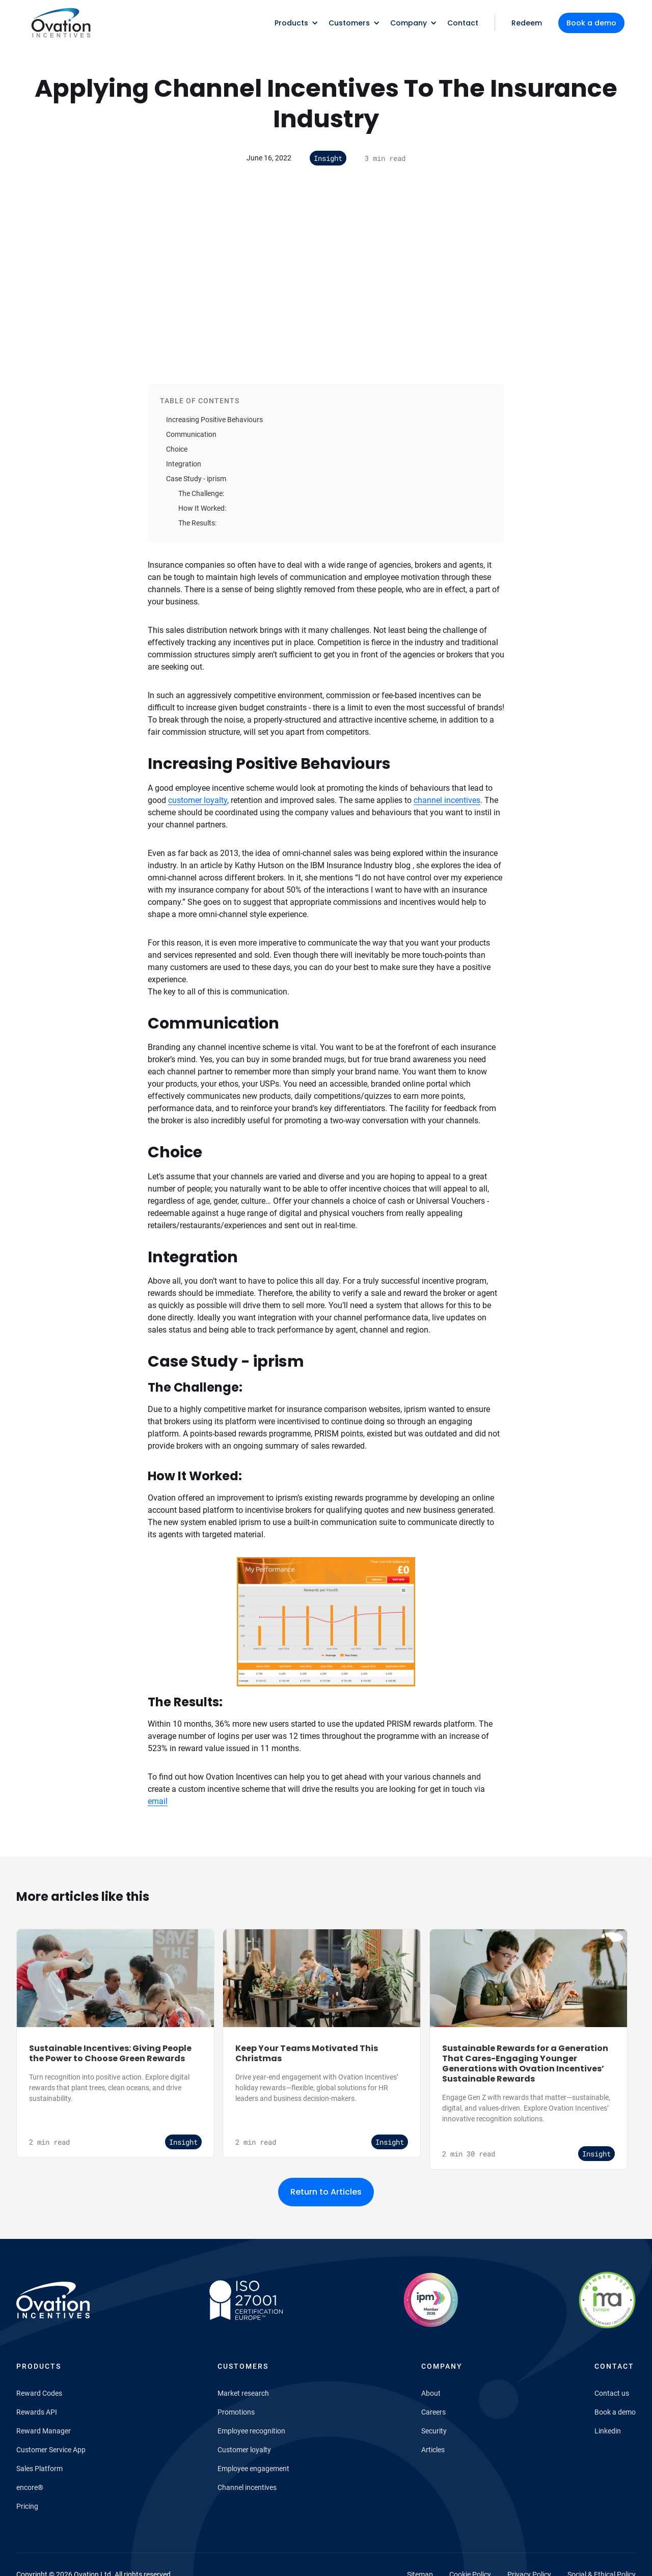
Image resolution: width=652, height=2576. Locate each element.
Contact (462, 23)
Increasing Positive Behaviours (214, 420)
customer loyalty (197, 800)
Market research (243, 2393)
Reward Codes (39, 2393)
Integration (183, 464)
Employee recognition (251, 2431)
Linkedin (607, 2431)
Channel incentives (247, 2487)
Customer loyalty (244, 2450)
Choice (176, 449)
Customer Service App (51, 2450)
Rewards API (36, 2412)
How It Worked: (202, 508)
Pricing (27, 2506)
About (431, 2393)
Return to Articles (326, 2192)
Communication (191, 434)
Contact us (611, 2393)
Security (434, 2431)
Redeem (526, 23)
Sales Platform (39, 2468)
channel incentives (447, 800)
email (158, 1801)
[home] (60, 23)
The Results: (197, 523)
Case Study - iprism (196, 479)
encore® (29, 2487)
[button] (293, 23)
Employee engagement (253, 2468)
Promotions (236, 2412)
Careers (433, 2412)
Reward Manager (43, 2431)
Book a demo (591, 23)
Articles (433, 2450)
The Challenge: (201, 493)
